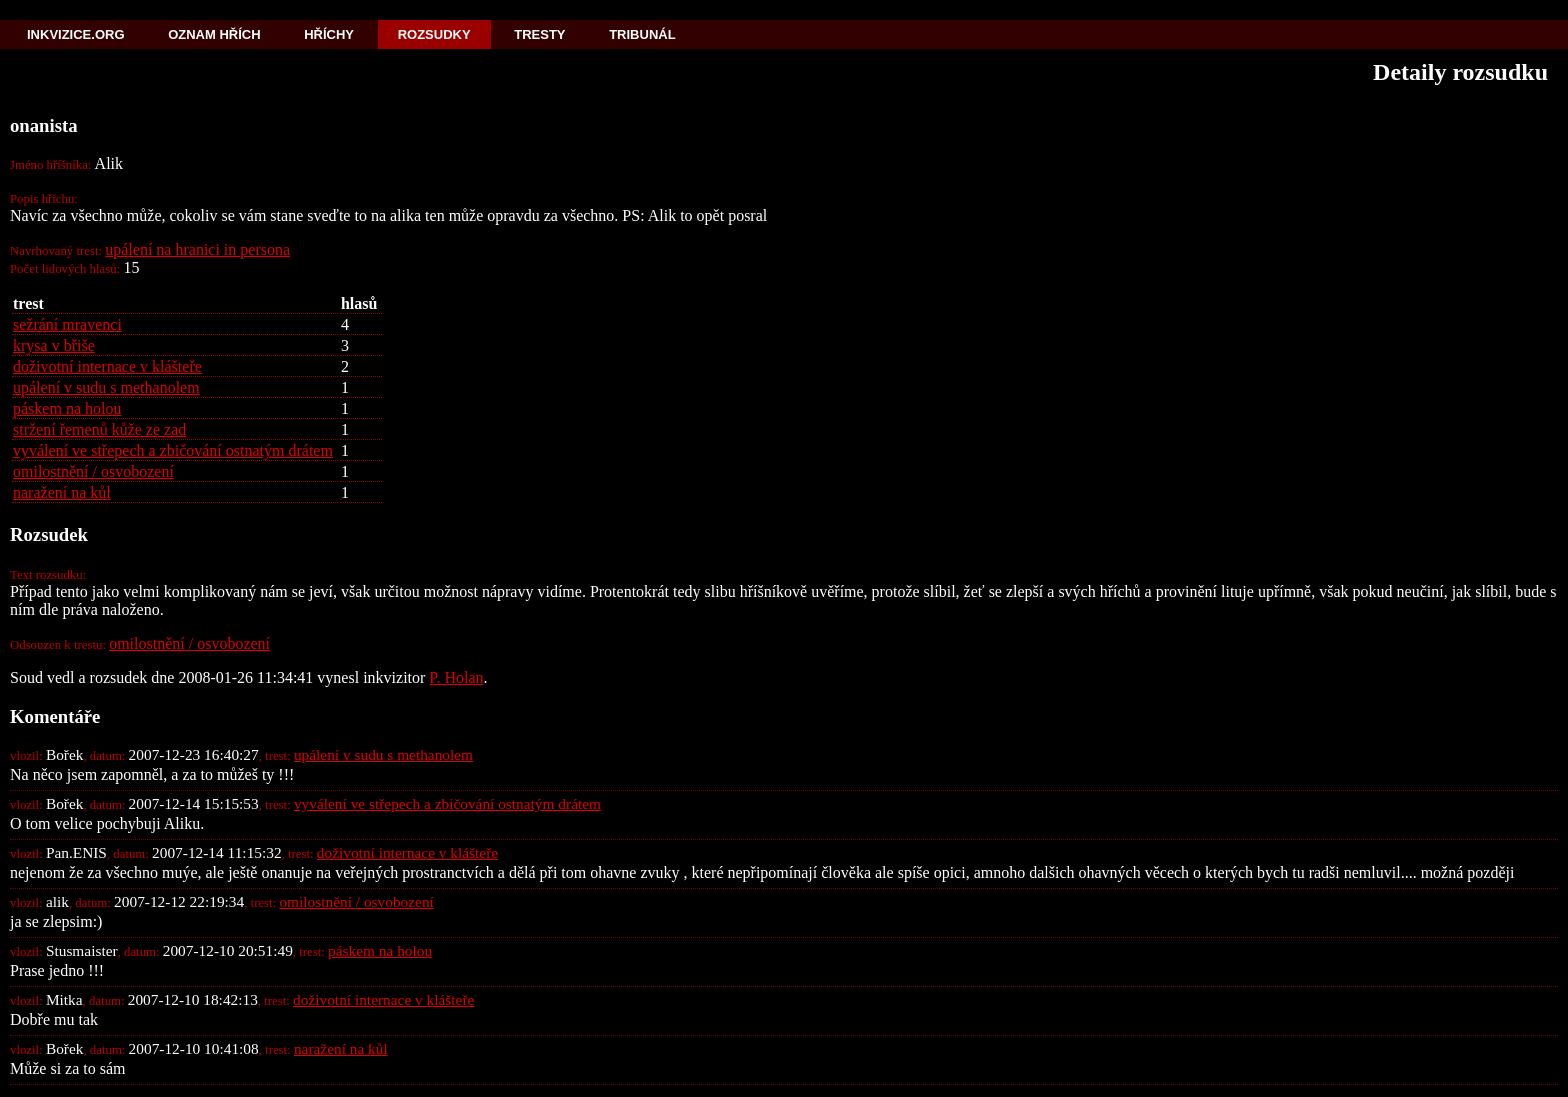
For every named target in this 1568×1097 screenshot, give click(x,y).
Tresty (539, 34)
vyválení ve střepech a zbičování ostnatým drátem (173, 450)
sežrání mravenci (67, 324)
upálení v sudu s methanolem (106, 387)
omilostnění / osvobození (93, 471)
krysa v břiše (54, 345)
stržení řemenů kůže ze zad (99, 429)
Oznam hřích (214, 34)
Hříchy (329, 34)
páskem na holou (67, 408)
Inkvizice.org (76, 34)
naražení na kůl (62, 492)
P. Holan (456, 677)
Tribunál (642, 34)
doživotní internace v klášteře (107, 366)
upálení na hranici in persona (197, 249)
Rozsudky (434, 34)
